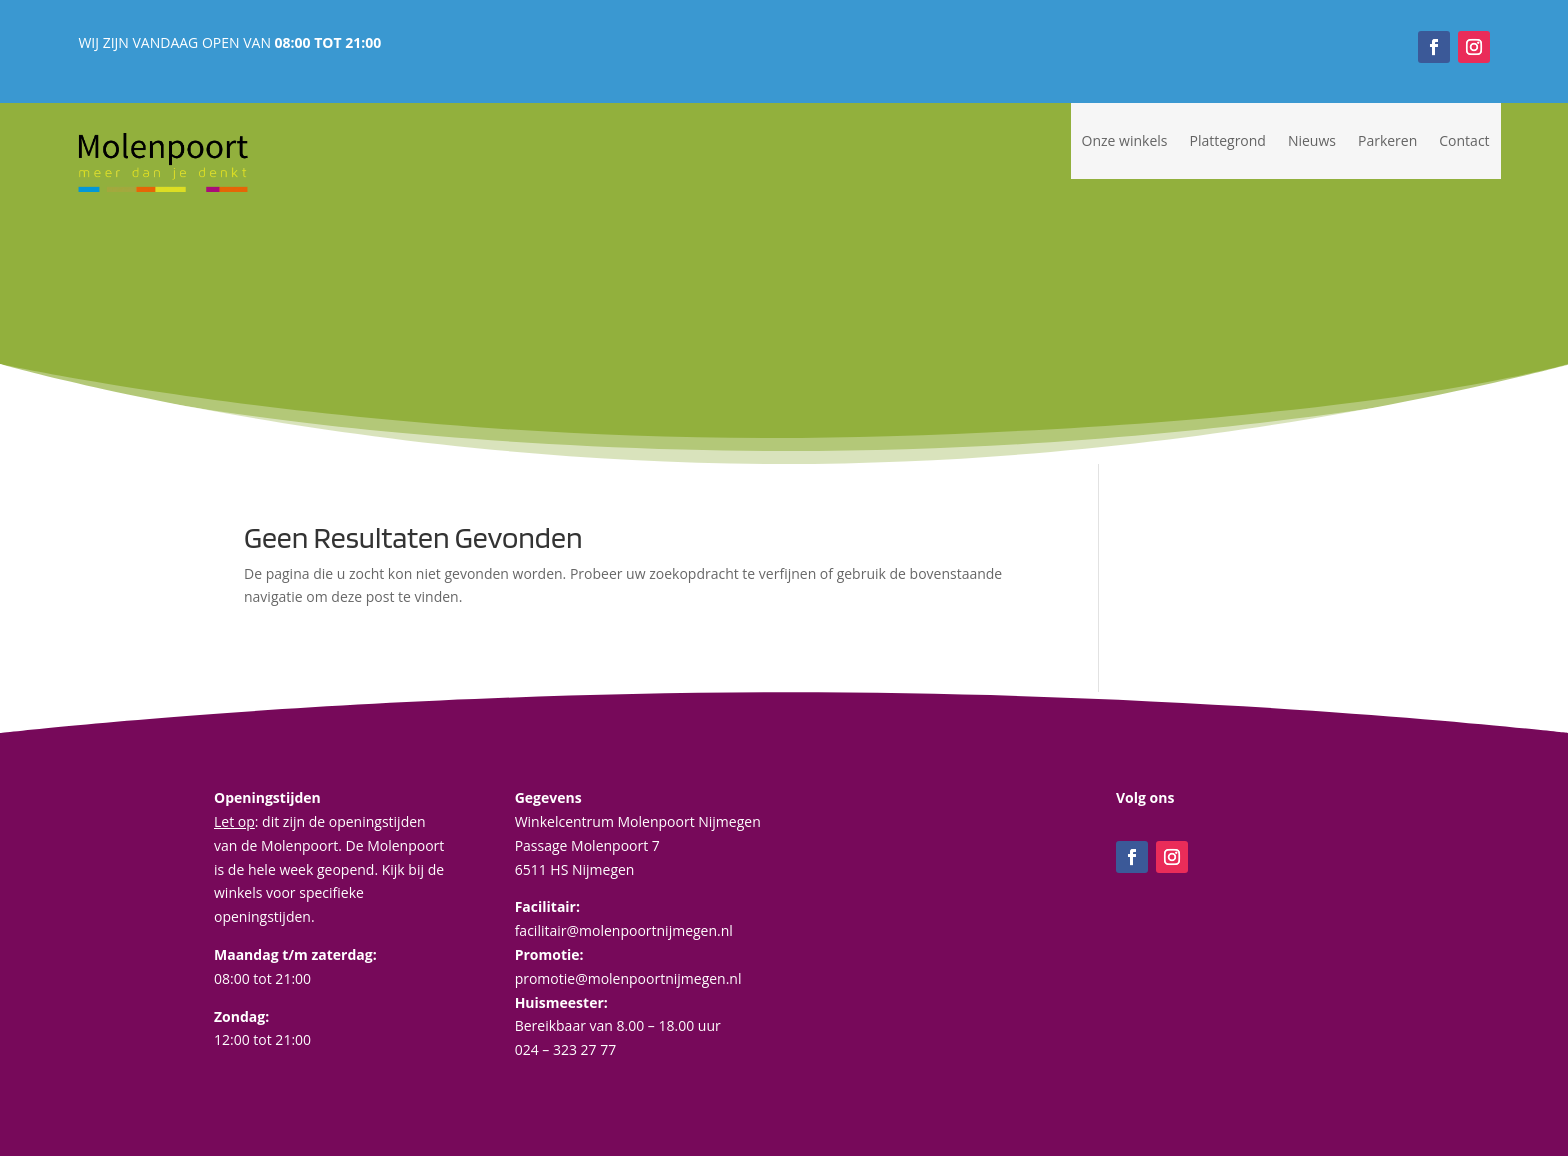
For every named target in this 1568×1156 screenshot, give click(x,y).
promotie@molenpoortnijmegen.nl (628, 978)
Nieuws (1312, 140)
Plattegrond (1227, 140)
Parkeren (1387, 140)
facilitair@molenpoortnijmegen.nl (624, 930)
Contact (1464, 140)
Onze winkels (1125, 140)
